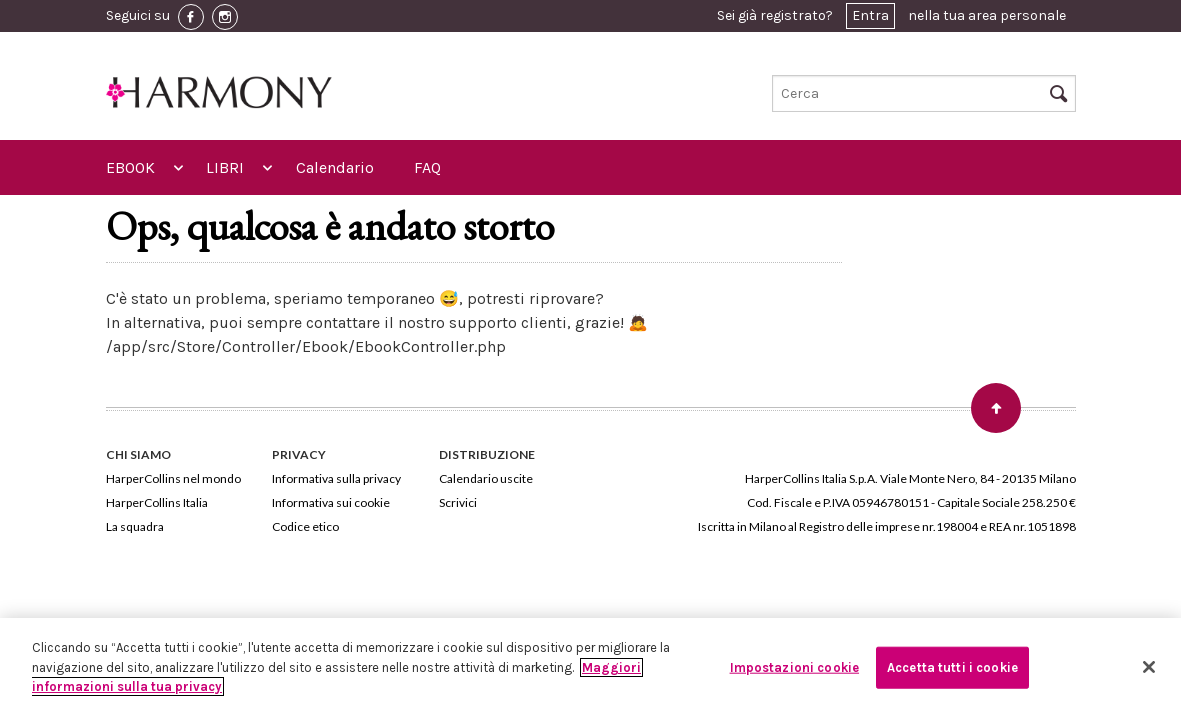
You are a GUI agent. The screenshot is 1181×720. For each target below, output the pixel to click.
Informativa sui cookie (331, 502)
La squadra (135, 526)
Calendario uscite (486, 478)
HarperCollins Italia (157, 502)
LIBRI (225, 167)
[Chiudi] (1149, 667)
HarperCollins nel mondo (173, 478)
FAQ (427, 167)
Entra (870, 15)
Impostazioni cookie (794, 667)
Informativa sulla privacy (336, 478)
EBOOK (130, 167)
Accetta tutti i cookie (952, 667)
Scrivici (458, 502)
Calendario (335, 167)
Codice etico (305, 526)
